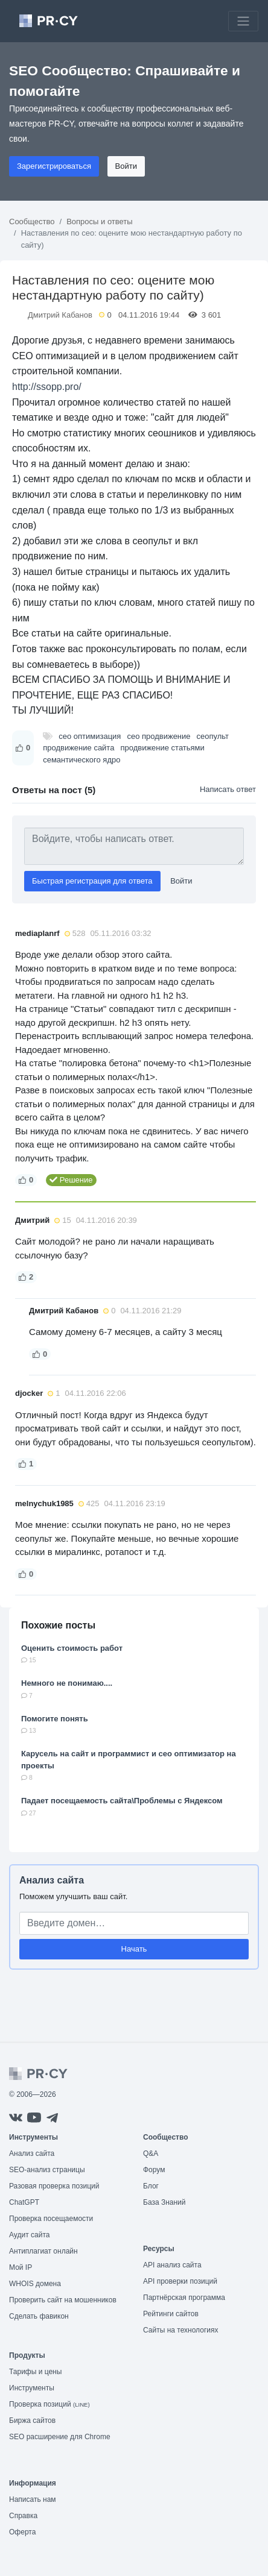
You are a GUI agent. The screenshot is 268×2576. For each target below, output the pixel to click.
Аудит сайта (29, 2235)
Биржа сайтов (32, 2420)
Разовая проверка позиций (54, 2186)
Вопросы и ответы (99, 221)
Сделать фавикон (39, 2316)
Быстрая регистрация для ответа (92, 880)
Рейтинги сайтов (171, 2314)
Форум (154, 2170)
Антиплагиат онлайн (43, 2251)
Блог (151, 2186)
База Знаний (164, 2202)
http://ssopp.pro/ (46, 387)
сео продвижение (158, 736)
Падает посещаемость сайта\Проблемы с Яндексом (122, 1800)
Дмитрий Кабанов (60, 314)
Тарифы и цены (35, 2371)
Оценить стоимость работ (72, 1648)
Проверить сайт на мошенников (62, 2300)
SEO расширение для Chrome (59, 2437)
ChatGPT (24, 2202)
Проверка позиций (49, 2404)
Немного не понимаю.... (66, 1683)
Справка (23, 2516)
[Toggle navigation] (243, 21)
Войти (126, 166)
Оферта (22, 2532)
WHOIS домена (35, 2283)
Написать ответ (228, 789)
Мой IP (20, 2267)
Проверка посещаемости (51, 2218)
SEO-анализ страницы (47, 2170)
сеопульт (213, 736)
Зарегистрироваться (54, 166)
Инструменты (31, 2388)
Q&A (150, 2153)
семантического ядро (81, 759)
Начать (134, 1948)
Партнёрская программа (184, 2297)
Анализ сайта (51, 1880)
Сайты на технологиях (180, 2330)
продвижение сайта (78, 747)
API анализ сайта (172, 2265)
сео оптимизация (90, 736)
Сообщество (32, 221)
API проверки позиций (180, 2281)
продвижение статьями (162, 747)
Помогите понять (54, 1718)
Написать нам (32, 2499)
